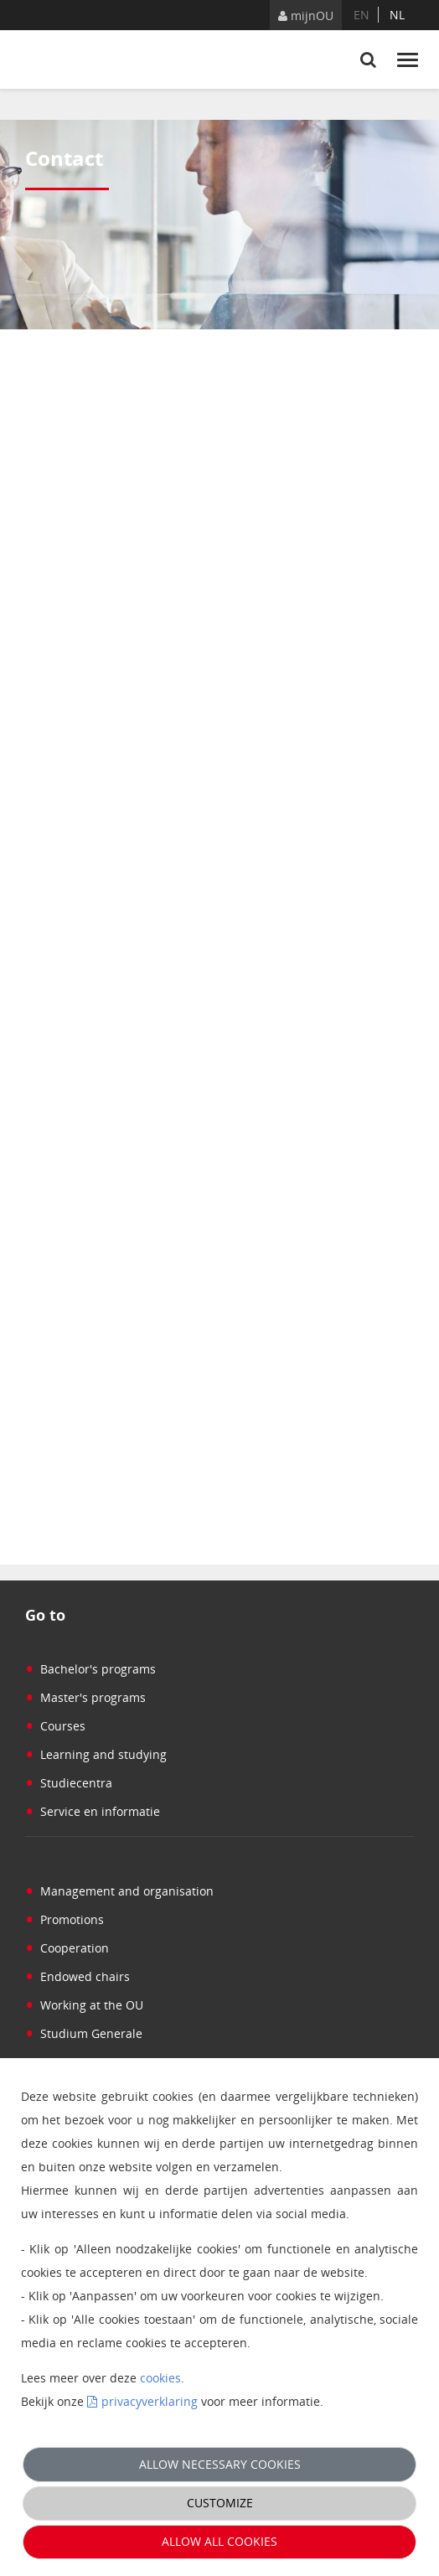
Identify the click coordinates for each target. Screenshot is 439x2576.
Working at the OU (84, 2005)
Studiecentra (68, 1783)
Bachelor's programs (90, 1669)
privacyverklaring (149, 2401)
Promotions (64, 1919)
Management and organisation (119, 1891)
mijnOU (305, 15)
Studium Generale (83, 2033)
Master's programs (85, 1697)
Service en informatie (92, 1811)
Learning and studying (96, 1754)
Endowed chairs (77, 1976)
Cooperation (67, 1948)
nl (397, 15)
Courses (55, 1726)
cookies (160, 2378)
